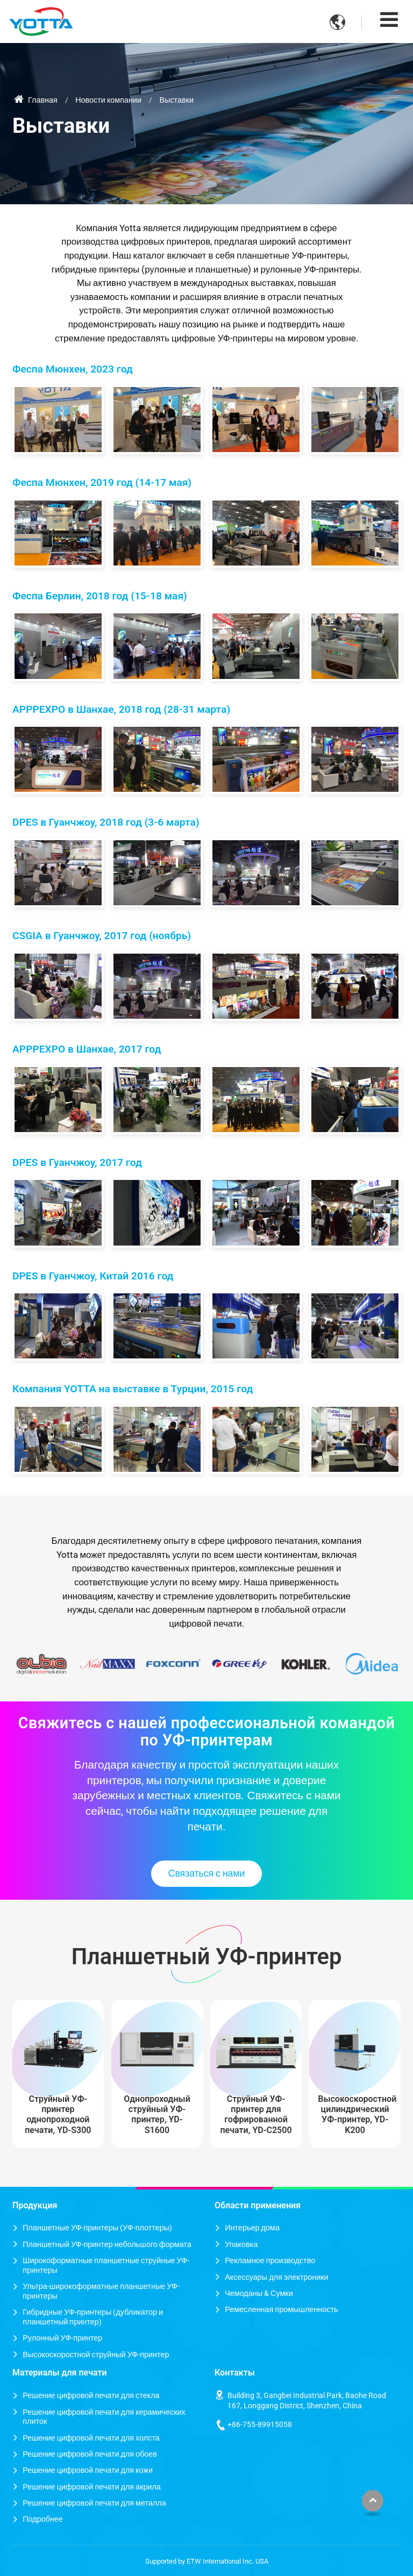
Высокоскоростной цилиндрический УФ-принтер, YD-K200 (357, 2114)
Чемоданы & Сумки (259, 2293)
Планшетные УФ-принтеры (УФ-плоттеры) (97, 2227)
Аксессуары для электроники (276, 2277)
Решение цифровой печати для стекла (91, 2395)
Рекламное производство (270, 2260)
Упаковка (241, 2244)
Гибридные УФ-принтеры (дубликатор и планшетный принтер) (93, 2317)
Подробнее (43, 2519)
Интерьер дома (252, 2227)
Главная (36, 100)
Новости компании (108, 100)
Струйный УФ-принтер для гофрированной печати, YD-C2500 (256, 2114)
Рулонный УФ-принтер (62, 2338)
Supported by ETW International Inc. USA (206, 2561)
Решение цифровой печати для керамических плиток (104, 2417)
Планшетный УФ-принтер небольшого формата (107, 2244)
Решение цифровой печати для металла (94, 2503)
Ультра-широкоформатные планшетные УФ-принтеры (101, 2291)
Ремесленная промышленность (281, 2309)
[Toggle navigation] (389, 19)
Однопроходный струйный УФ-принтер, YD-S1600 (157, 2114)
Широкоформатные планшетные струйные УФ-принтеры (106, 2265)
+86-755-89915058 (259, 2424)
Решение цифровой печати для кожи (88, 2470)
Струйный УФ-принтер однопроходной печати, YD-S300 (58, 2114)
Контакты (235, 2372)
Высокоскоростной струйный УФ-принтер (96, 2354)
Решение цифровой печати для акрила (92, 2487)
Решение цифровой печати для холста (91, 2438)
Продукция (34, 2205)
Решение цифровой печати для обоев (90, 2454)
